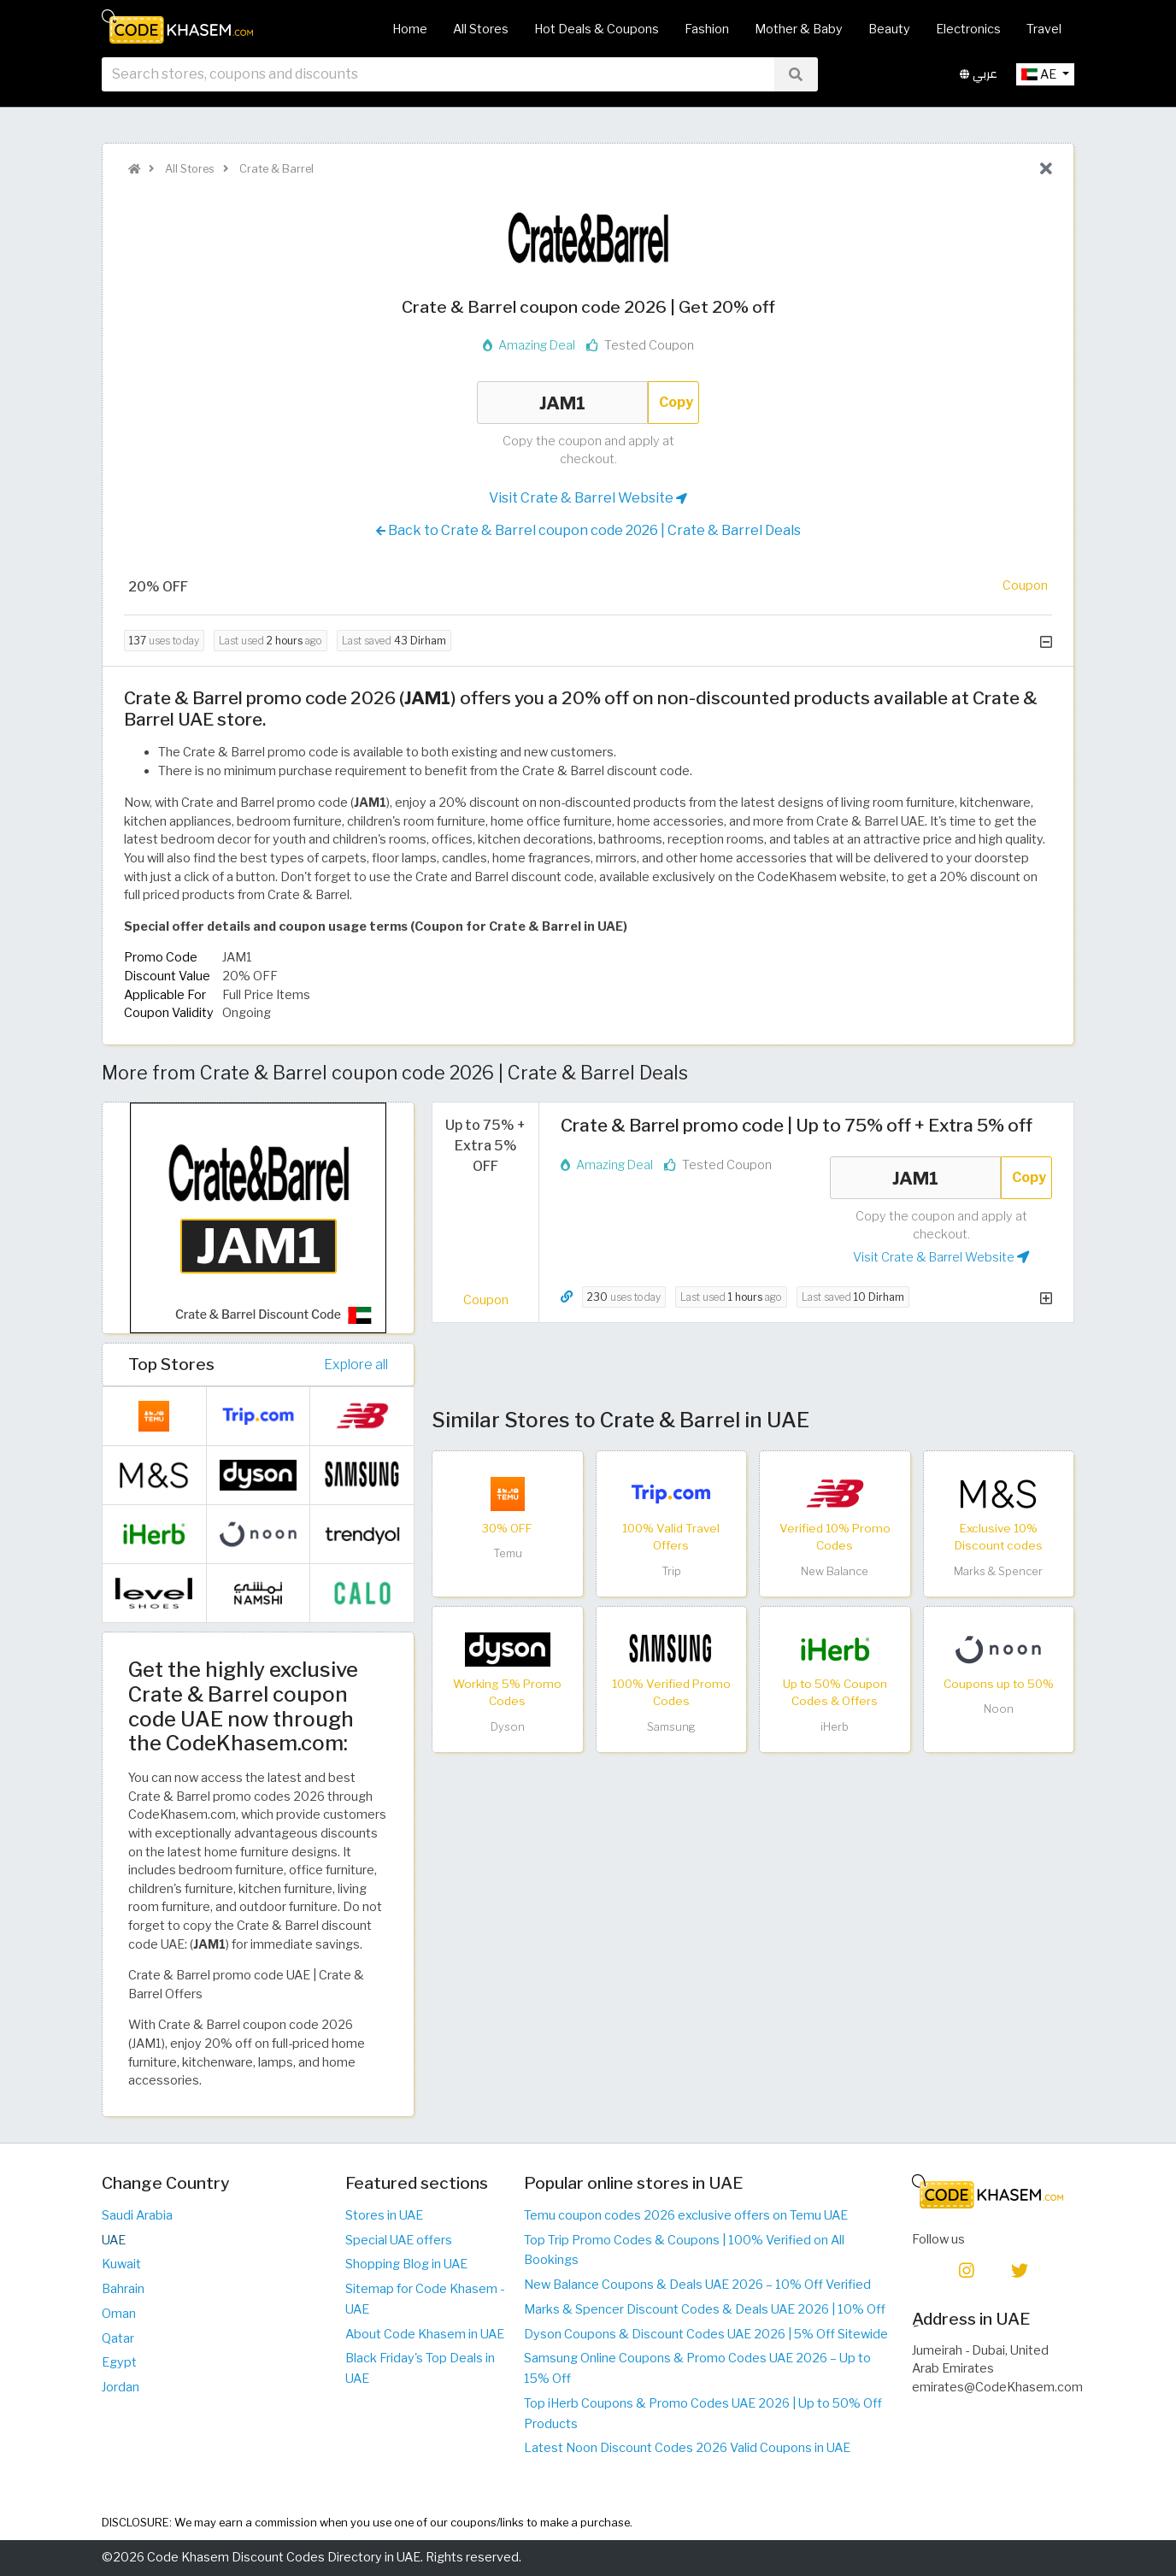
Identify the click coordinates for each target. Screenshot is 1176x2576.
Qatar (118, 2338)
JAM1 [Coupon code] (562, 402)
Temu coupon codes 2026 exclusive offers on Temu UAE (686, 2215)
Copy (676, 402)
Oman (119, 2313)
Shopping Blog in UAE (406, 2264)
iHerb (834, 1726)
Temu (507, 1553)
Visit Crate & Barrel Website (588, 498)
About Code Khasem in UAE (424, 2334)
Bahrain (123, 2289)
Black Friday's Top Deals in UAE (420, 2368)
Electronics (968, 29)
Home (409, 29)
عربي (978, 84)
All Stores (481, 29)
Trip (671, 1571)
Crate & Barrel (275, 168)
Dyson (508, 1726)
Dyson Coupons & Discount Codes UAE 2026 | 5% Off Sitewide (706, 2334)
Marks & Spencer (998, 1571)
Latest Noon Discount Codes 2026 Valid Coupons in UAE (687, 2447)
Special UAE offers (398, 2240)
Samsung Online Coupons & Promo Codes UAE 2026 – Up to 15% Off (697, 2368)
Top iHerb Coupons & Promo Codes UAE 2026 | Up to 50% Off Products (703, 2414)
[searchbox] (438, 85)
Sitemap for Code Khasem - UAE (424, 2299)
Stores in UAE (384, 2215)
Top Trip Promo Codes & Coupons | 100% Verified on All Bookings (684, 2250)
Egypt (119, 2362)
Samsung (671, 1726)
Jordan (120, 2387)
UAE (114, 2240)
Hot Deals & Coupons (596, 29)
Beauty (889, 29)
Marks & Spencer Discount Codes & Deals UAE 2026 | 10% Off (704, 2309)
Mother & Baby (799, 29)
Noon (999, 1709)
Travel (1043, 29)
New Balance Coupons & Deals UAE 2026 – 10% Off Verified (697, 2284)
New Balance (834, 1571)
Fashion (707, 29)
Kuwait (121, 2264)
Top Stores (171, 1364)
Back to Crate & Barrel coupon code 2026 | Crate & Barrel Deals (588, 530)
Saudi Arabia (137, 2215)
